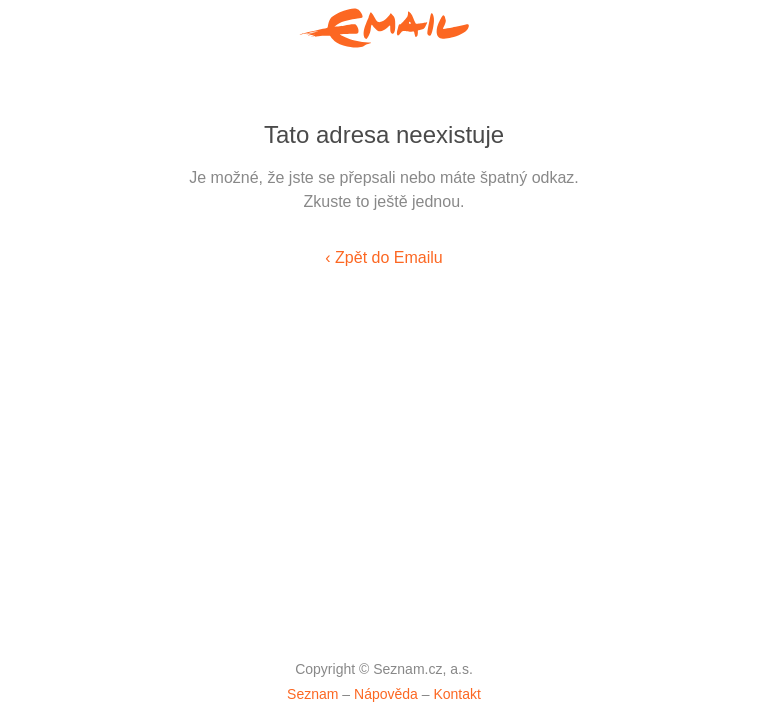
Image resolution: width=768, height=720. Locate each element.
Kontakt (456, 694)
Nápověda (386, 694)
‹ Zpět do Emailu (383, 257)
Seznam (312, 694)
